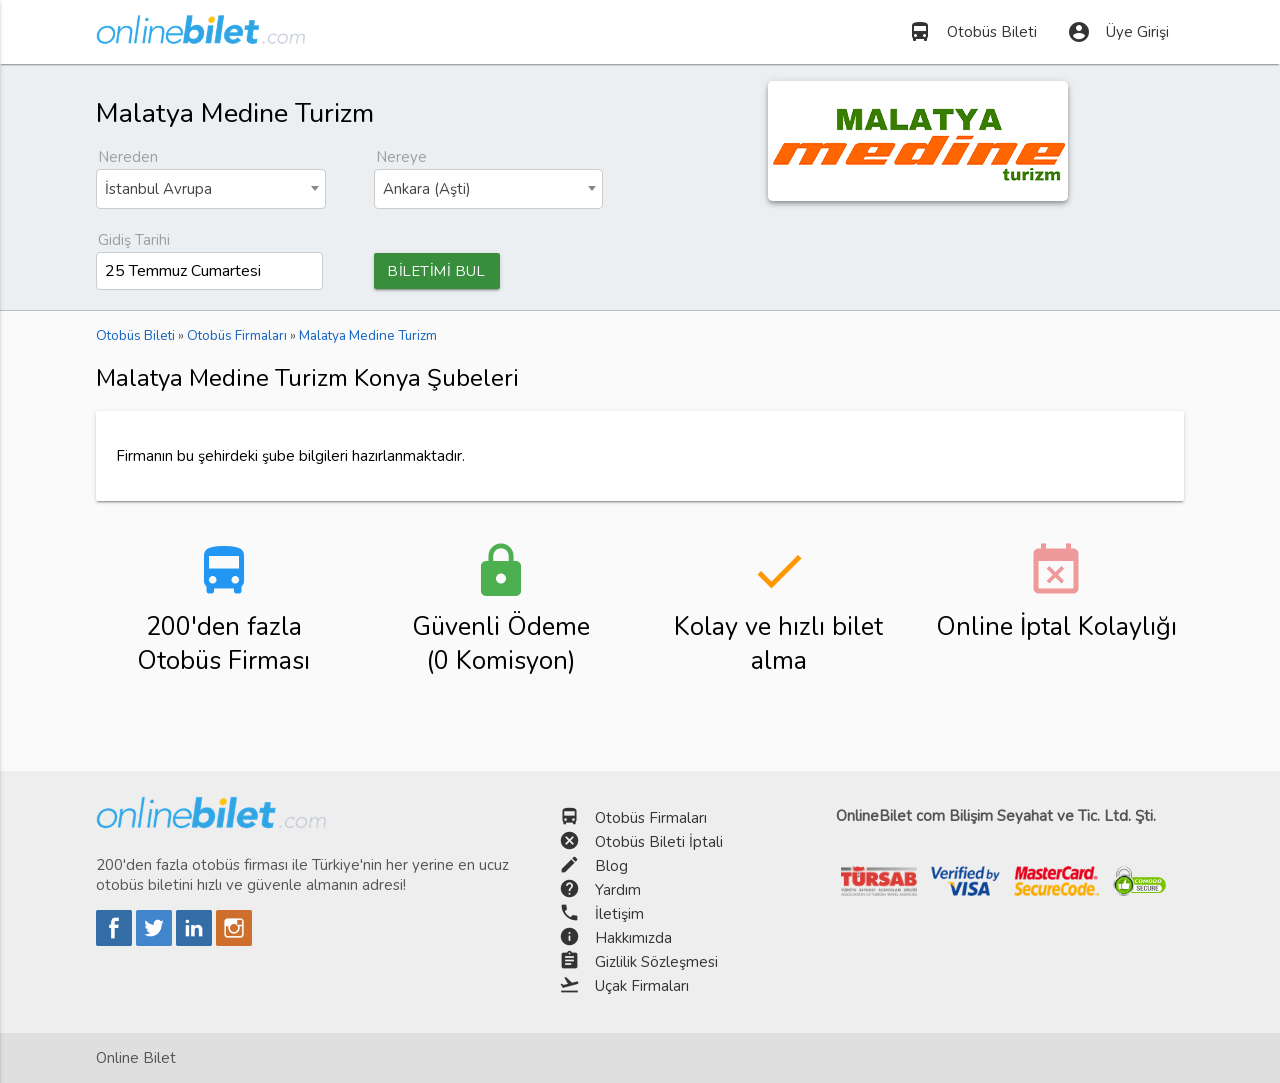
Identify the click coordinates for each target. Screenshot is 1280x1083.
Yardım (618, 890)
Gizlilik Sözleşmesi (656, 962)
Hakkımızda (633, 938)
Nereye (401, 157)
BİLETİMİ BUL (440, 271)
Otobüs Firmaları (651, 818)
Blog (611, 866)
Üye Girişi (1118, 32)
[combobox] (211, 189)
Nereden (128, 157)
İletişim (619, 914)
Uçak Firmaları (642, 986)
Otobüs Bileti (972, 32)
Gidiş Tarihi (134, 240)
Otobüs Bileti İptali (659, 842)
